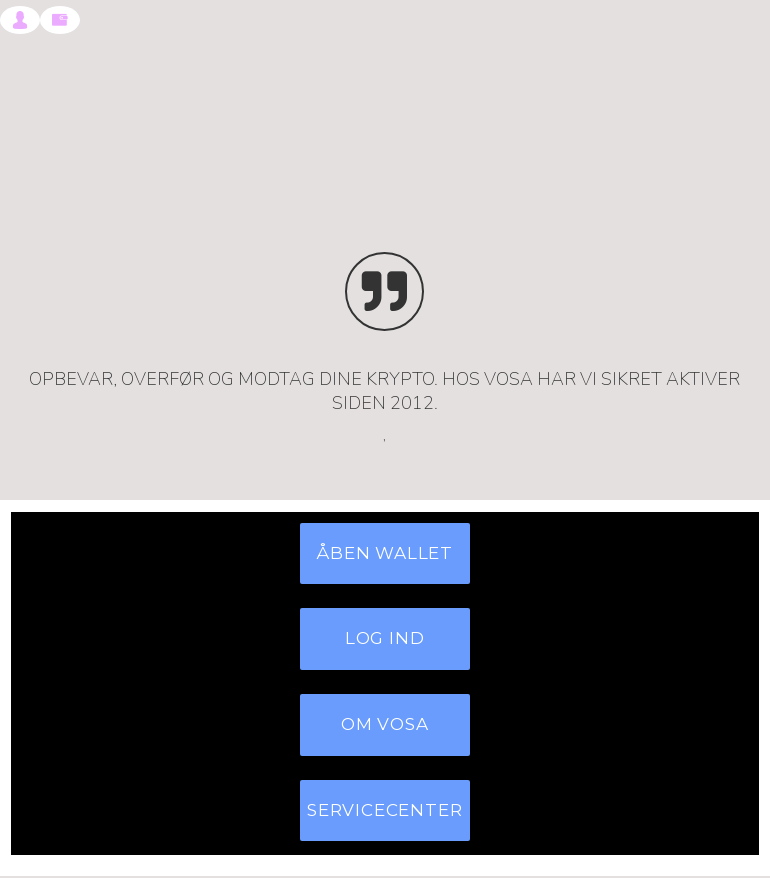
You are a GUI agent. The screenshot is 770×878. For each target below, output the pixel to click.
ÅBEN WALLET (384, 554)
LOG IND (385, 640)
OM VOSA (385, 725)
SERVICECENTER (384, 811)
